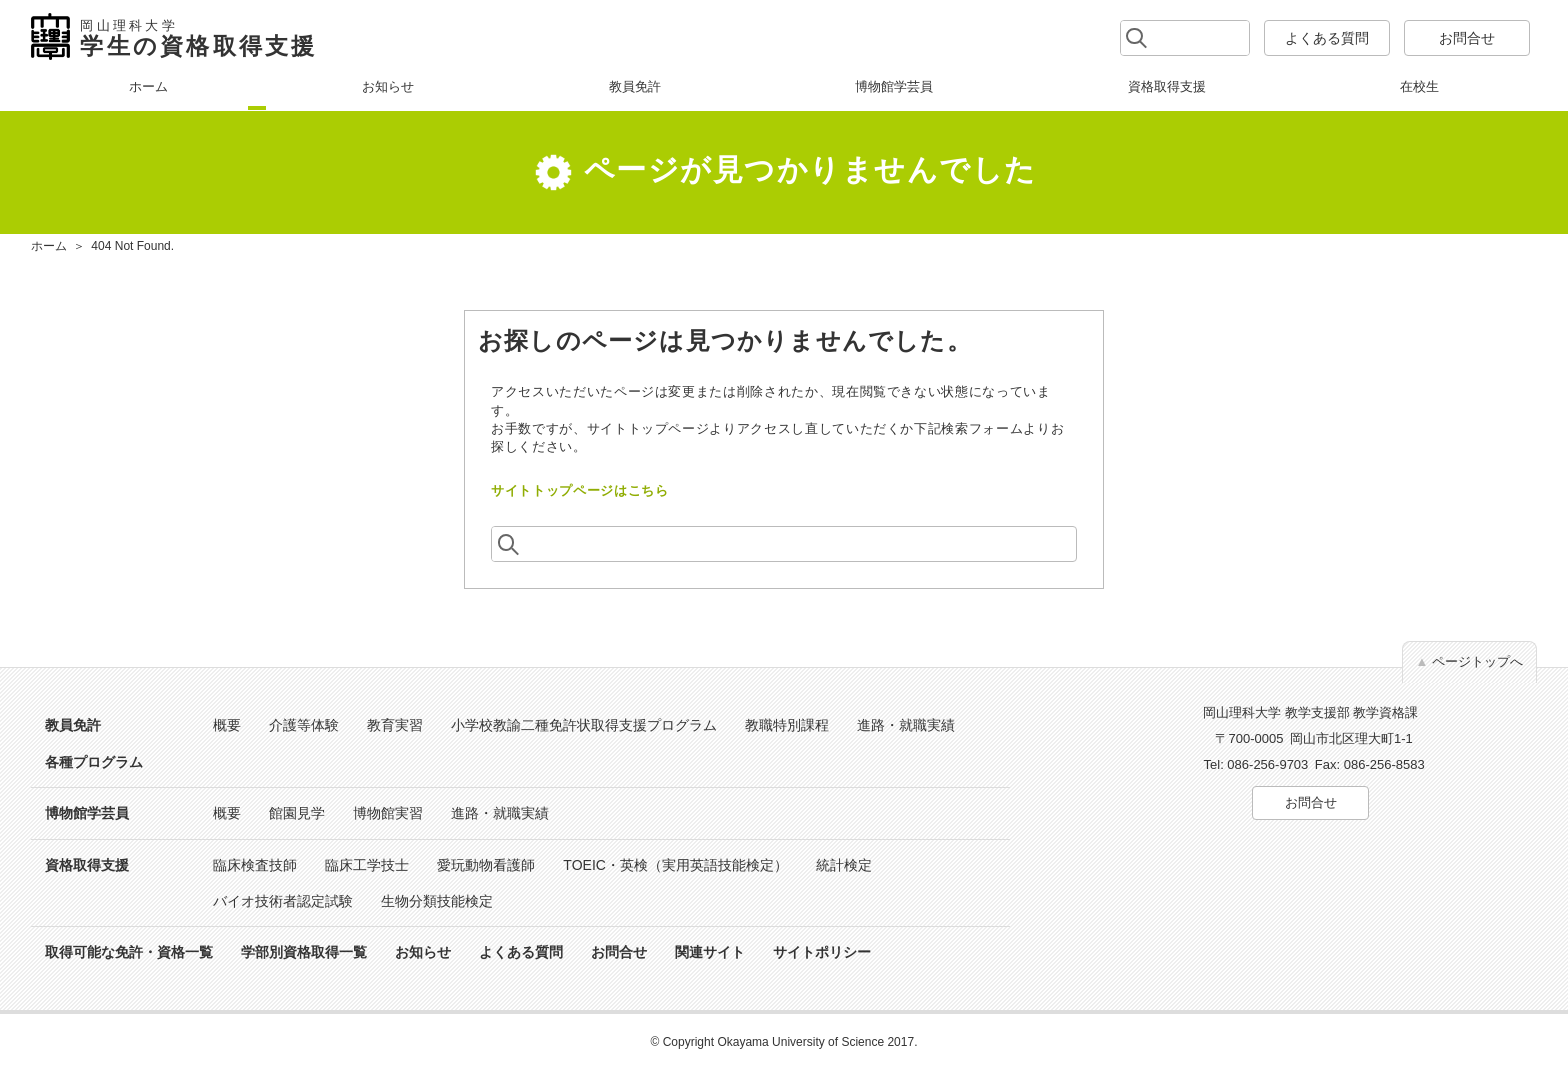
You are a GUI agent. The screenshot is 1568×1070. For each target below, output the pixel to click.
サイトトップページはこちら (579, 490)
